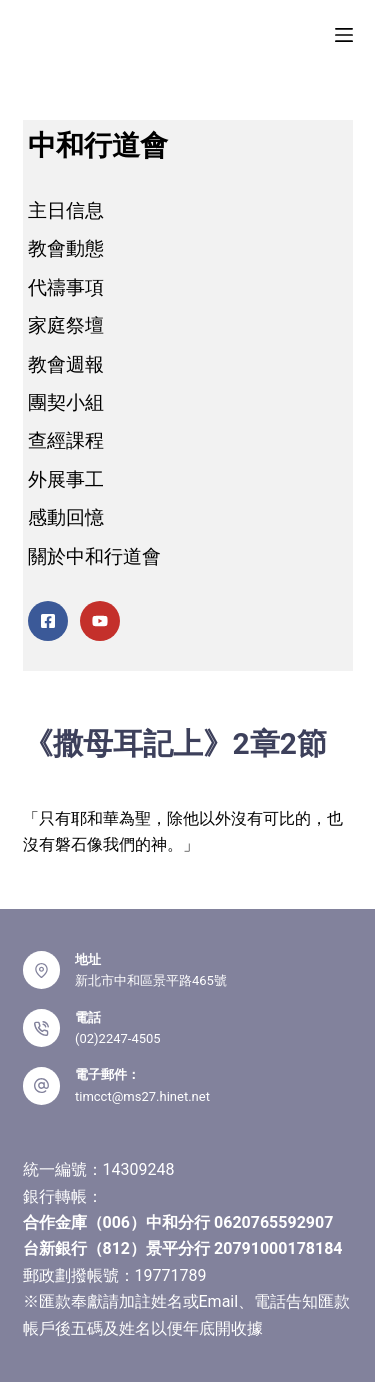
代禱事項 (66, 287)
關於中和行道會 (94, 556)
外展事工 (66, 479)
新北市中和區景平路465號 (151, 980)
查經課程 (66, 440)
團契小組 (66, 402)
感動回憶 (66, 517)
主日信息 (66, 210)
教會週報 (66, 364)
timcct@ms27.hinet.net (142, 1096)
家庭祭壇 (66, 325)
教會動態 (66, 248)
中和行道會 (98, 145)
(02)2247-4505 (118, 1038)
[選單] (344, 35)
